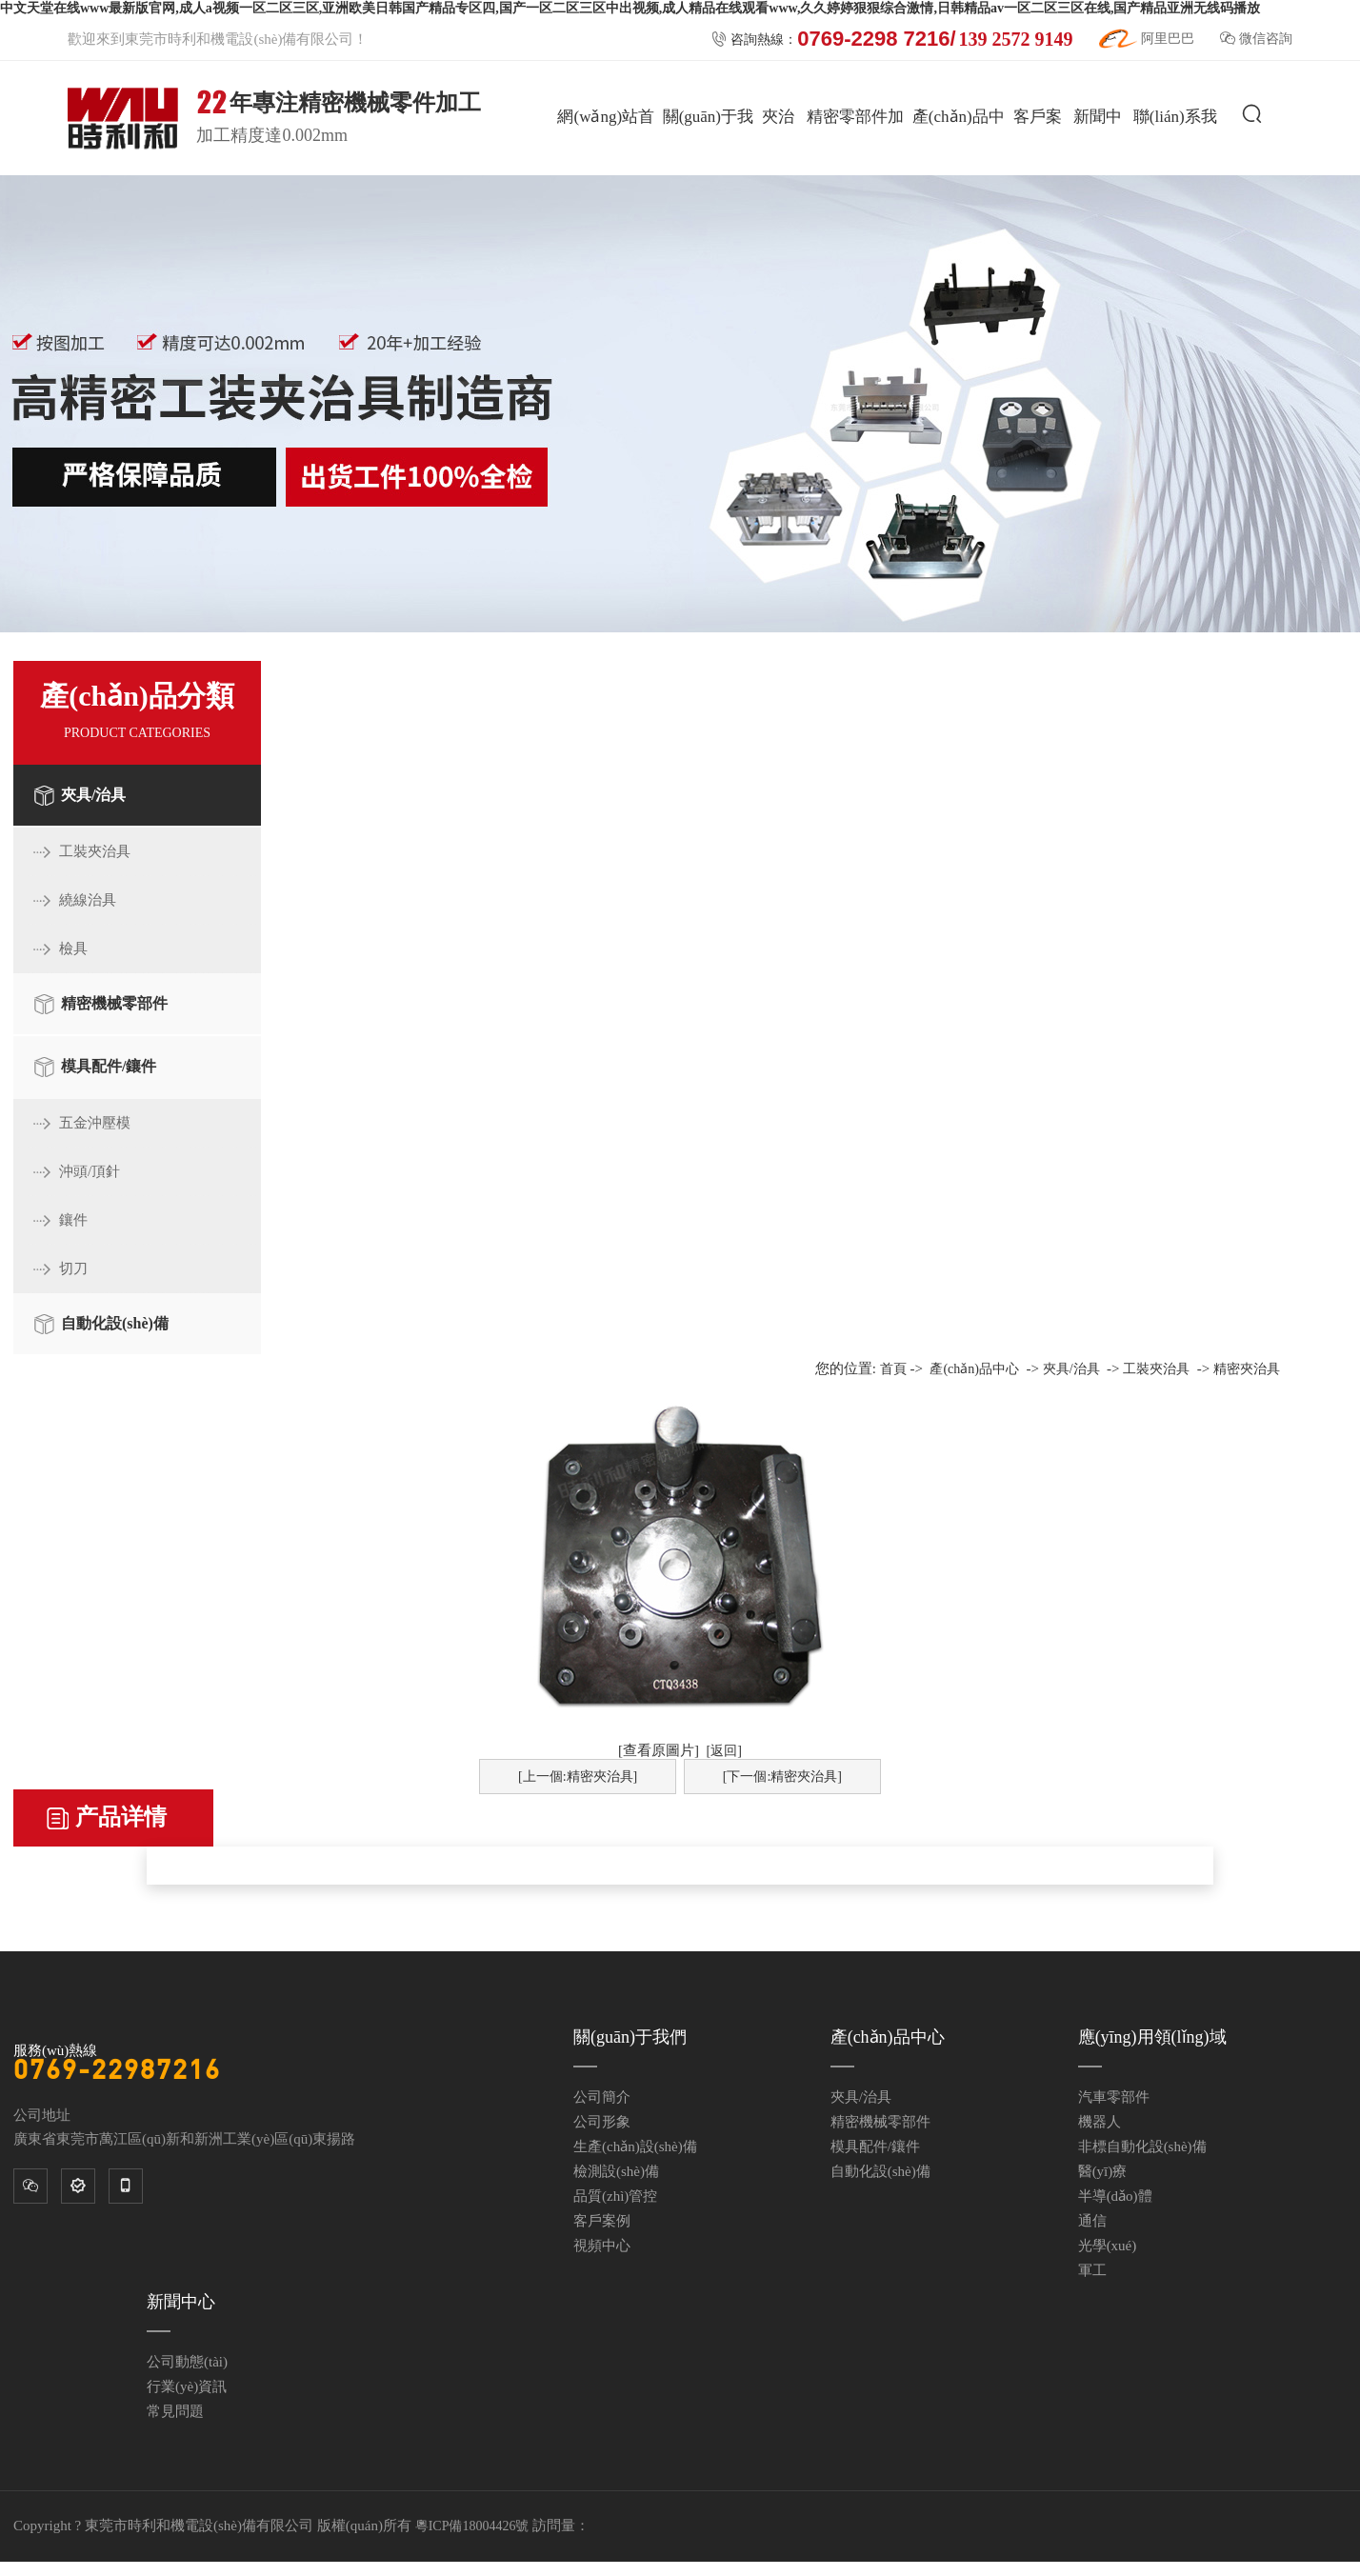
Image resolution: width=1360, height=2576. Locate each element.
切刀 (73, 1268)
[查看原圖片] (658, 1750)
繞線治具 (87, 900)
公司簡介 (601, 2097)
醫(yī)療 (1103, 2171)
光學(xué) (1107, 2245)
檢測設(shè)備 (616, 2171)
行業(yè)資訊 (187, 2386)
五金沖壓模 (94, 1122)
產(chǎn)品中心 (958, 173)
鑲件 (73, 1220)
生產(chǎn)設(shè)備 (635, 2146)
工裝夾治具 (94, 851)
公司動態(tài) (187, 2361)
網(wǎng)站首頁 (605, 173)
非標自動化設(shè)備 (1142, 2146)
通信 (1092, 2220)
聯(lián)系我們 (1175, 173)
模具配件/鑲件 (108, 1066)
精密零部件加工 (855, 173)
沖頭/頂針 (89, 1171)
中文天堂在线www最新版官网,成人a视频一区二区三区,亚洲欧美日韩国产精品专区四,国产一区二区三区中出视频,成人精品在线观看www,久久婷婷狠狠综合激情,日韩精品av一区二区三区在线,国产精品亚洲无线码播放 (630, 8)
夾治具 (778, 173)
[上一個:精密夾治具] (577, 1776)
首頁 (893, 1369)
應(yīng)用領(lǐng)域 (1152, 2037)
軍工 (1092, 2270)
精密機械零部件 (114, 1003)
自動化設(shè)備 (115, 1323)
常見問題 (175, 2411)
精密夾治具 (1246, 1369)
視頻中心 (601, 2245)
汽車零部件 (1114, 2097)
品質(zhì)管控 (615, 2196)
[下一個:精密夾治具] (782, 1776)
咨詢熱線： (891, 39)
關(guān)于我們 (708, 173)
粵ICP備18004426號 (472, 2526)
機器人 (1099, 2121)
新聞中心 (1097, 173)
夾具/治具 (93, 795)
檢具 (73, 948)
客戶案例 (1037, 173)
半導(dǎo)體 (1115, 2196)
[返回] (724, 1751)
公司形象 (601, 2121)
